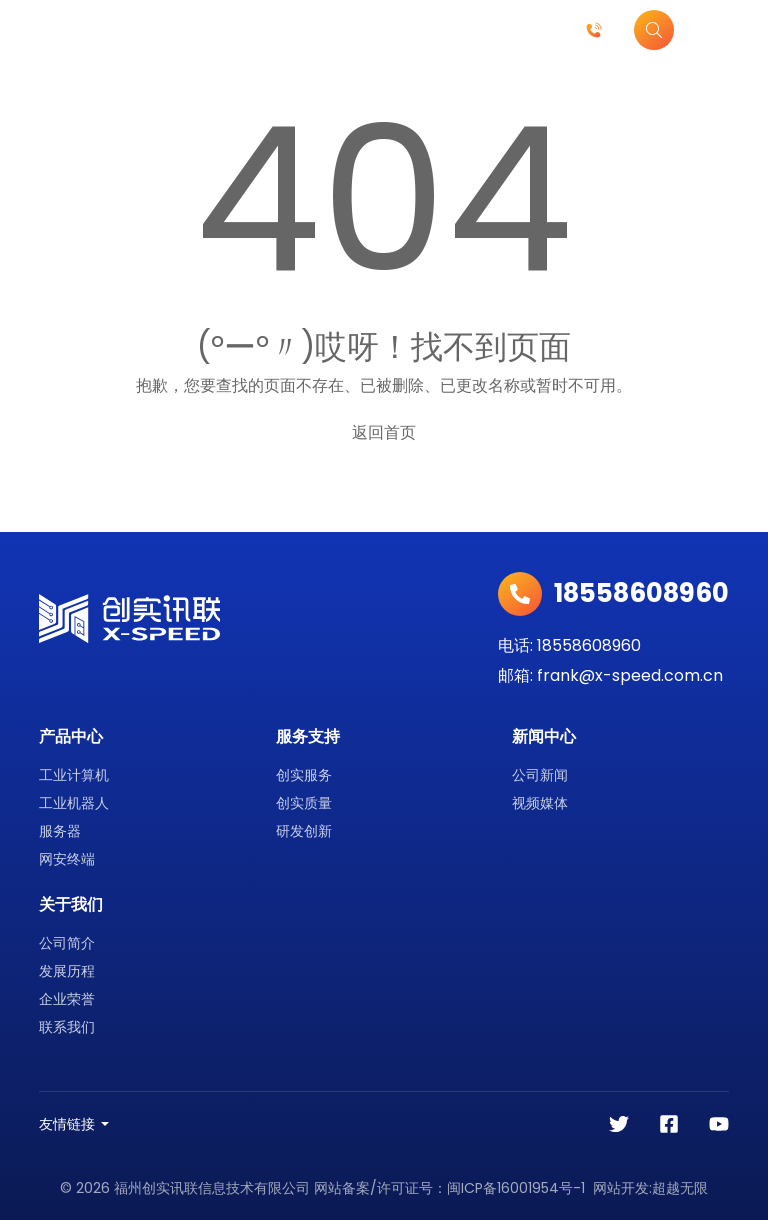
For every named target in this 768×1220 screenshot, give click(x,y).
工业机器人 (74, 803)
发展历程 (67, 971)
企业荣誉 (67, 999)
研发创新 (304, 831)
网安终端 (67, 859)
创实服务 (304, 775)
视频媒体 (540, 803)
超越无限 (680, 1188)
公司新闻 (540, 775)
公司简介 (67, 943)
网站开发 (621, 1188)
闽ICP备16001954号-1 (516, 1188)
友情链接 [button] (67, 1124)
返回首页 (384, 432)
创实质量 (304, 803)
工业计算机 (74, 775)
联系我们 (67, 1027)
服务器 (60, 831)
